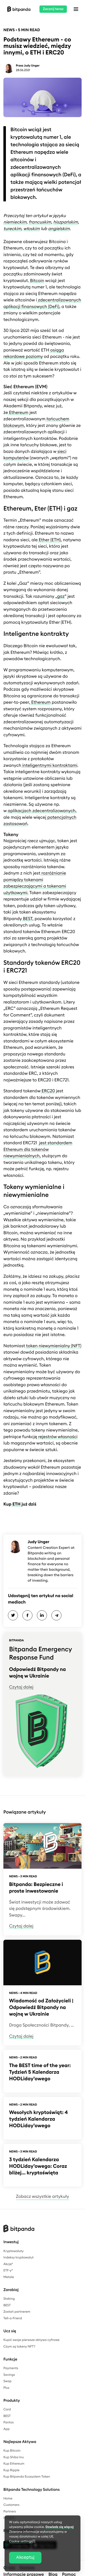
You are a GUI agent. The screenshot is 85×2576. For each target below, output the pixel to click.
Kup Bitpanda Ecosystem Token (26, 2476)
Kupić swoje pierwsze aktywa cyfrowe (31, 2340)
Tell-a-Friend (12, 2318)
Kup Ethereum (13, 2463)
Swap (7, 2381)
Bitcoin (36, 281)
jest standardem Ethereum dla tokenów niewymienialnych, (37, 1149)
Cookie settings (20, 2541)
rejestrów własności (57, 1437)
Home (7, 2498)
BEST (27, 919)
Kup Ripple (11, 2470)
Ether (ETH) (49, 540)
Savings (9, 2374)
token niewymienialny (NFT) (53, 1346)
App (6, 2429)
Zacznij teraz (53, 9)
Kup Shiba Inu (13, 2457)
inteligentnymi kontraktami (49, 765)
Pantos (8, 2422)
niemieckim (15, 222)
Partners (9, 2511)
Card (7, 2409)
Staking (9, 2298)
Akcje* (8, 2264)
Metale (8, 2277)
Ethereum (18, 413)
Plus (6, 2387)
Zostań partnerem (16, 2311)
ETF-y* (8, 2270)
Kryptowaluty (13, 2251)
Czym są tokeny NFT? (19, 2346)
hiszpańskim (65, 222)
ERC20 (48, 1091)
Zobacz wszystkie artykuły (42, 2196)
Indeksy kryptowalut (18, 2257)
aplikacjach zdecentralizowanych (41, 811)
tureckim (12, 229)
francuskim (40, 222)
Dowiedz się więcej (60, 2527)
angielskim (59, 229)
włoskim (31, 229)
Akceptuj (25, 2557)
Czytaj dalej (21, 1687)
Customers (11, 2505)
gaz (61, 596)
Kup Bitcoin (11, 2450)
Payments (10, 2368)
